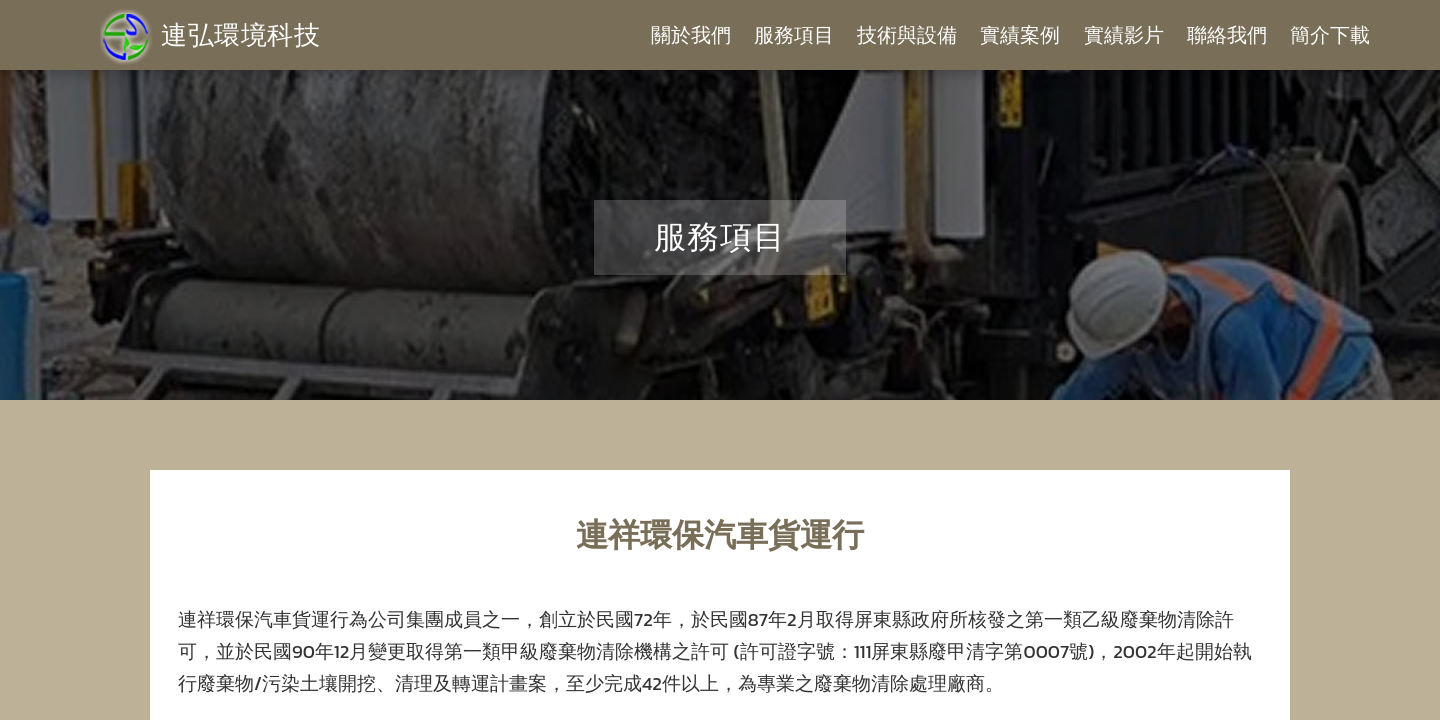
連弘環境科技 (210, 34)
